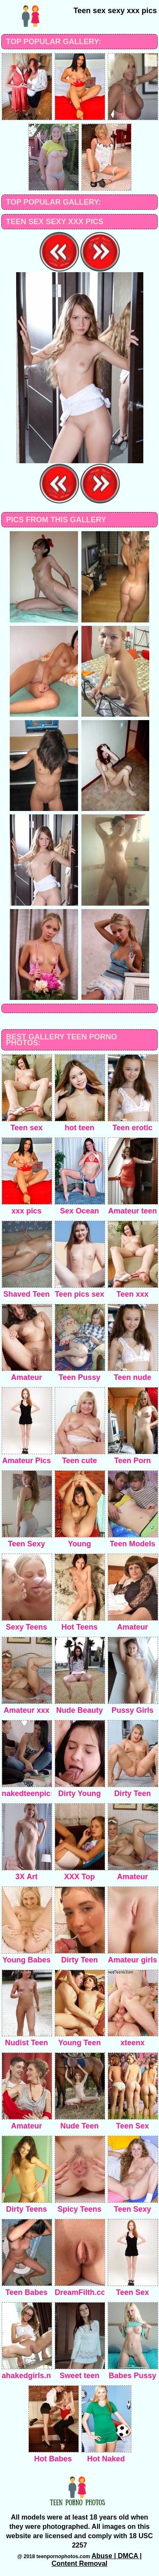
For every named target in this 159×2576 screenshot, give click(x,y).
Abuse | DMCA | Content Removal (97, 2559)
